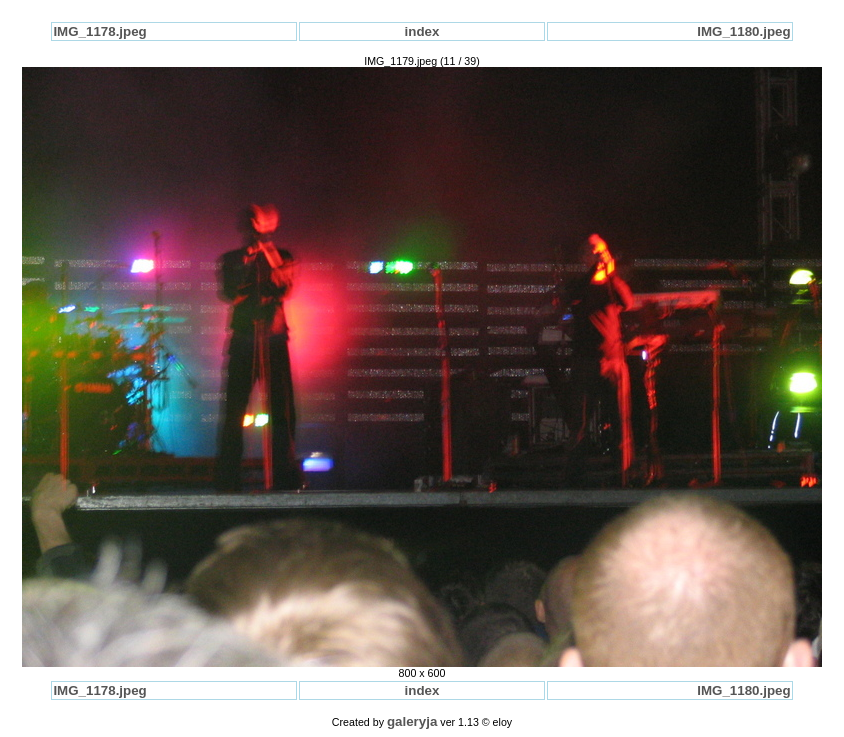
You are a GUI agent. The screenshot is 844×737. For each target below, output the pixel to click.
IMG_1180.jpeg (743, 31)
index (422, 31)
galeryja (412, 721)
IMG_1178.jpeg (99, 31)
